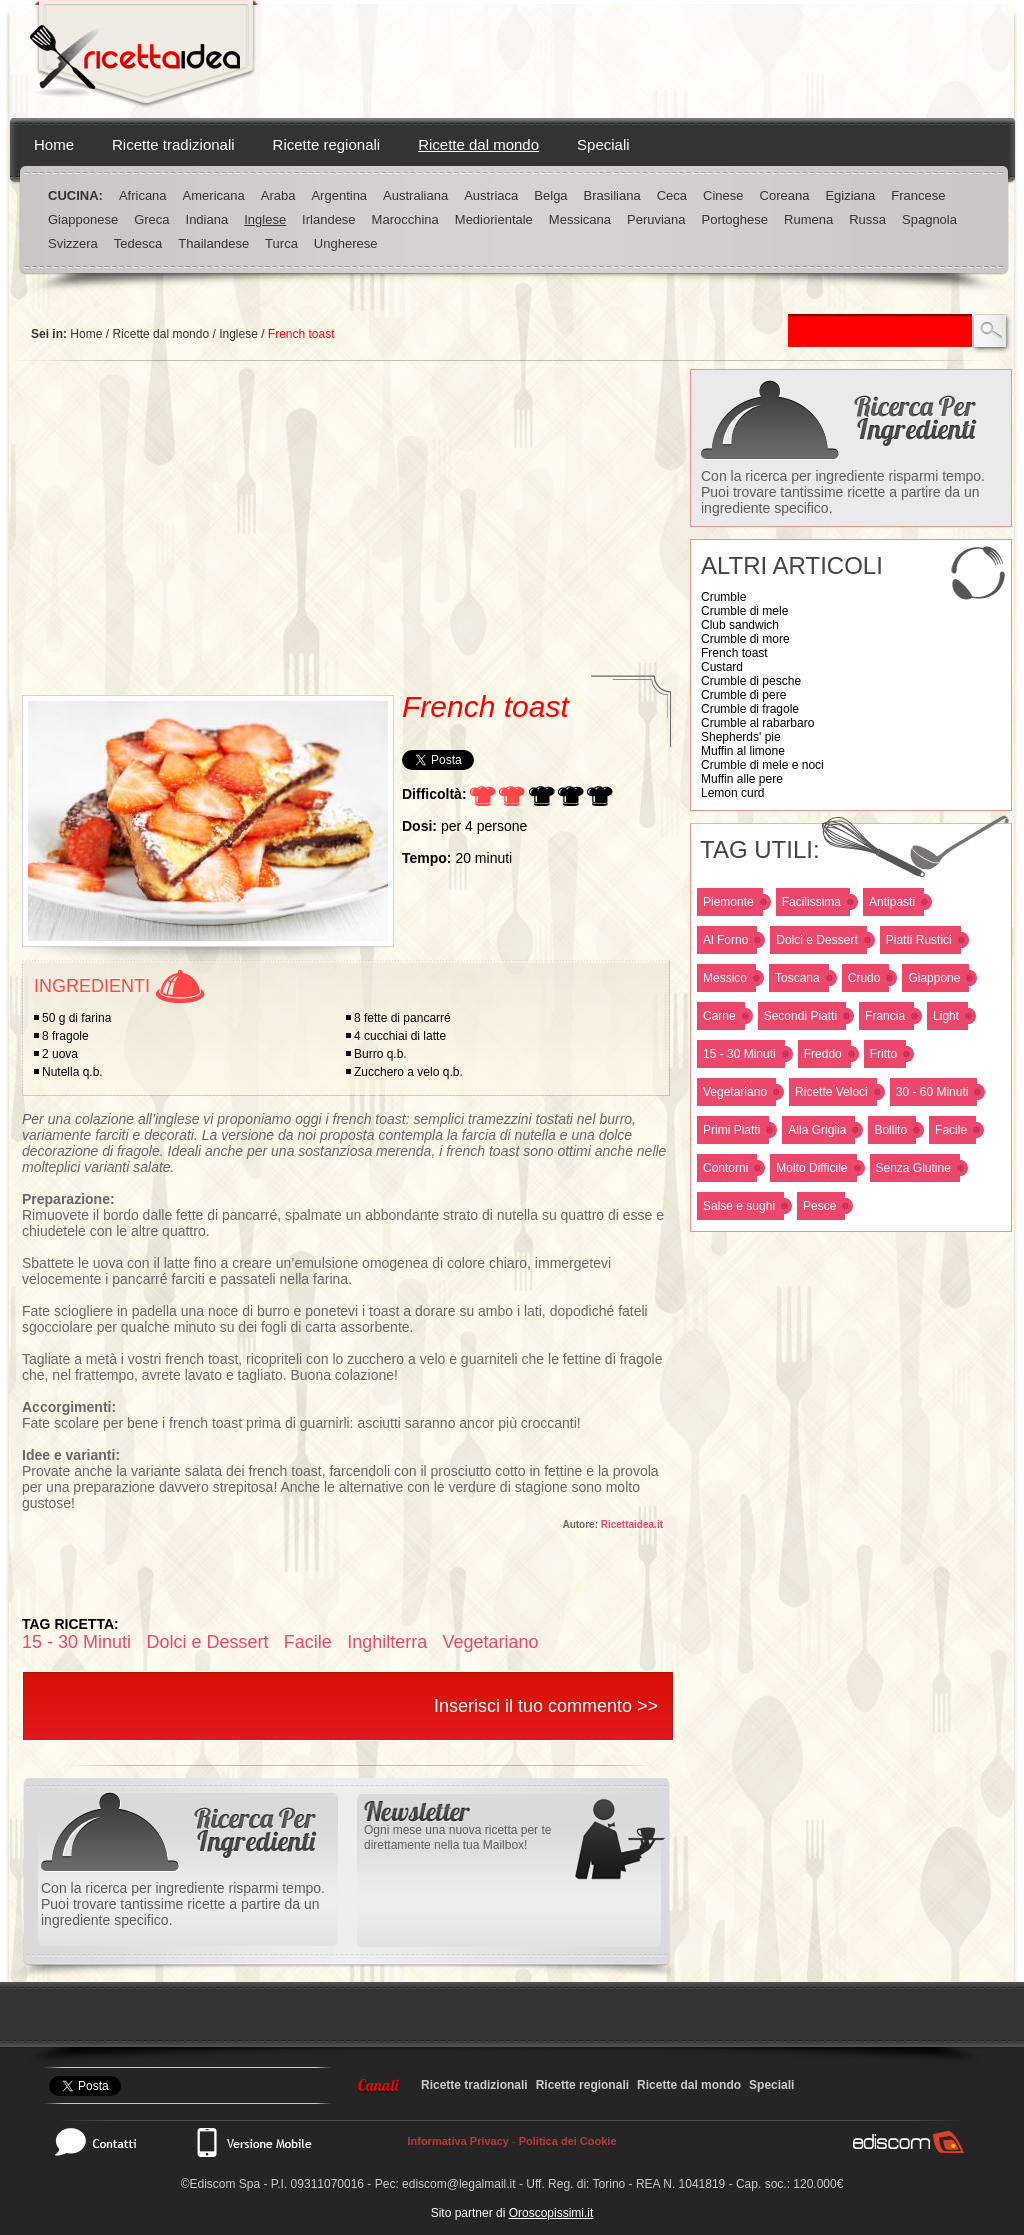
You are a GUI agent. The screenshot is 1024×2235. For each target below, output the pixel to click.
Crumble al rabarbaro (757, 723)
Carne (719, 1016)
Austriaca (491, 195)
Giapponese (83, 219)
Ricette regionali (327, 144)
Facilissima (811, 902)
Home (54, 144)
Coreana (785, 195)
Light (946, 1016)
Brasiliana (612, 195)
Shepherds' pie (741, 737)
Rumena (808, 219)
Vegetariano (735, 1092)
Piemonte (728, 902)
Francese (918, 195)
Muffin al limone (743, 751)
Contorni (725, 1168)
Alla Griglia (817, 1130)
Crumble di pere (743, 695)
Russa (867, 219)
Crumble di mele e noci (762, 765)
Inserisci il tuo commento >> (546, 1706)
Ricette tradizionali (173, 144)
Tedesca (138, 243)
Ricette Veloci (831, 1092)
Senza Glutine (913, 1168)
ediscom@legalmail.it (459, 2184)
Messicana (580, 219)
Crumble (723, 597)
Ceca (672, 195)
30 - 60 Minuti (932, 1092)
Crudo (864, 978)
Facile (951, 1130)
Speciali (603, 144)
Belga (550, 195)
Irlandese (328, 219)
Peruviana (656, 219)
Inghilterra (387, 1642)
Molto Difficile (811, 1168)
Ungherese (346, 243)
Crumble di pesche (751, 681)
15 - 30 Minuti (739, 1054)
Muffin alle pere (742, 779)
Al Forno (725, 940)
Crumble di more (745, 639)
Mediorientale (494, 219)
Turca (281, 243)
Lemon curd (732, 793)
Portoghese (735, 219)
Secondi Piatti (800, 1016)
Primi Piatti (731, 1130)
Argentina (339, 195)
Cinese (723, 195)
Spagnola (929, 219)
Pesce (819, 1206)
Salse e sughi (739, 1206)
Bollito (890, 1130)
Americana (214, 195)
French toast (734, 653)
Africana (143, 195)
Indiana (207, 219)
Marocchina (405, 219)
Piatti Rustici (919, 940)
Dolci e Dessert (816, 940)
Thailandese (213, 243)
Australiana (415, 195)
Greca (151, 219)
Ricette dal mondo (478, 144)
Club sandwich (740, 625)
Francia (885, 1016)
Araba (278, 195)
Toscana (797, 978)
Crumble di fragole (750, 709)
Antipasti (892, 902)
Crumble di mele (744, 611)
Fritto (883, 1054)
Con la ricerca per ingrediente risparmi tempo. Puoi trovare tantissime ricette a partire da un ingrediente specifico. (843, 492)
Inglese (265, 219)
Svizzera (73, 243)
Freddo (823, 1054)
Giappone (934, 978)
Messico (725, 978)
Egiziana (850, 195)
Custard (722, 667)
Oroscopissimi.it (551, 2213)
